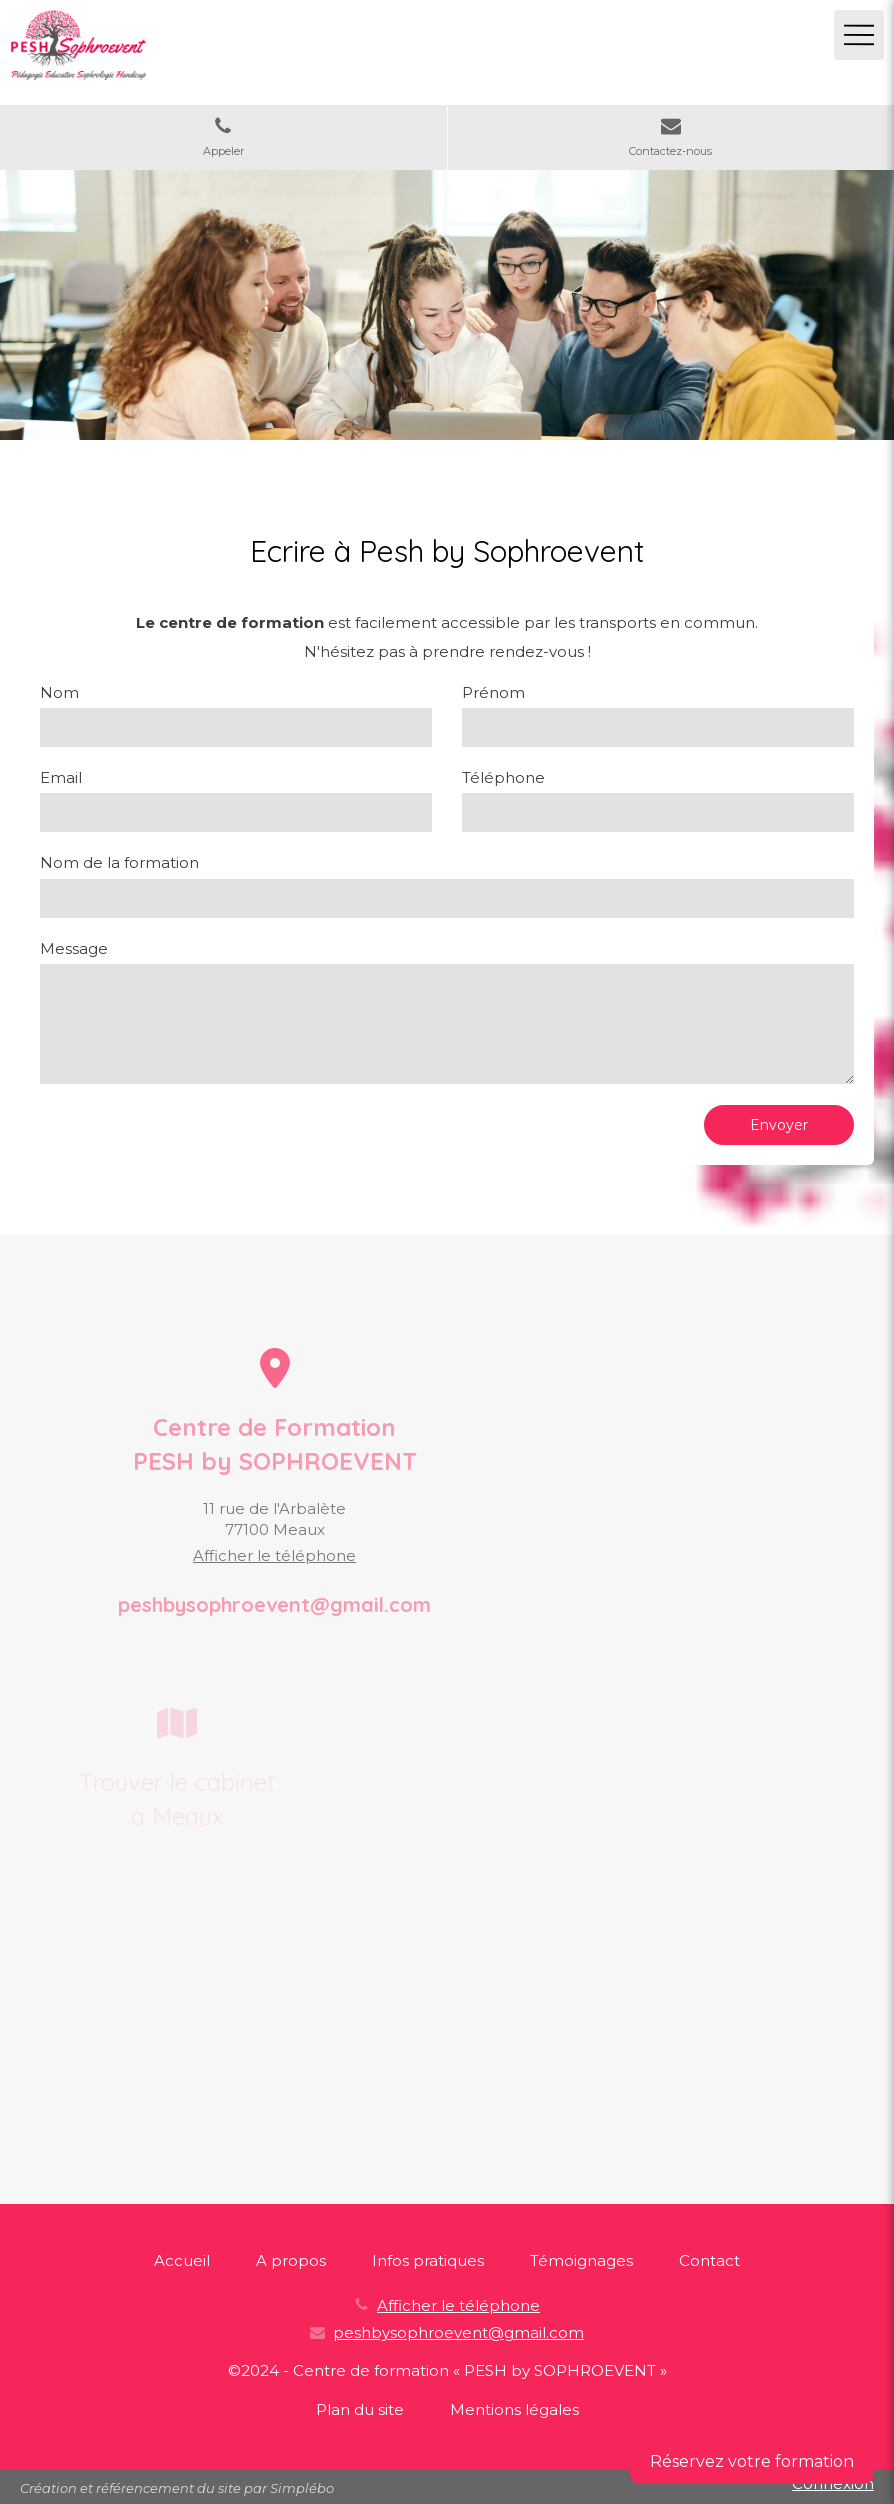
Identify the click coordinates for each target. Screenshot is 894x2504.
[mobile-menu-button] (859, 35)
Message (74, 948)
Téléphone (503, 777)
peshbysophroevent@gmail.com (458, 2332)
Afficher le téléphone (274, 1555)
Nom (59, 692)
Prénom (493, 692)
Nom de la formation (119, 862)
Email (61, 777)
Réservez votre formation (752, 2461)
